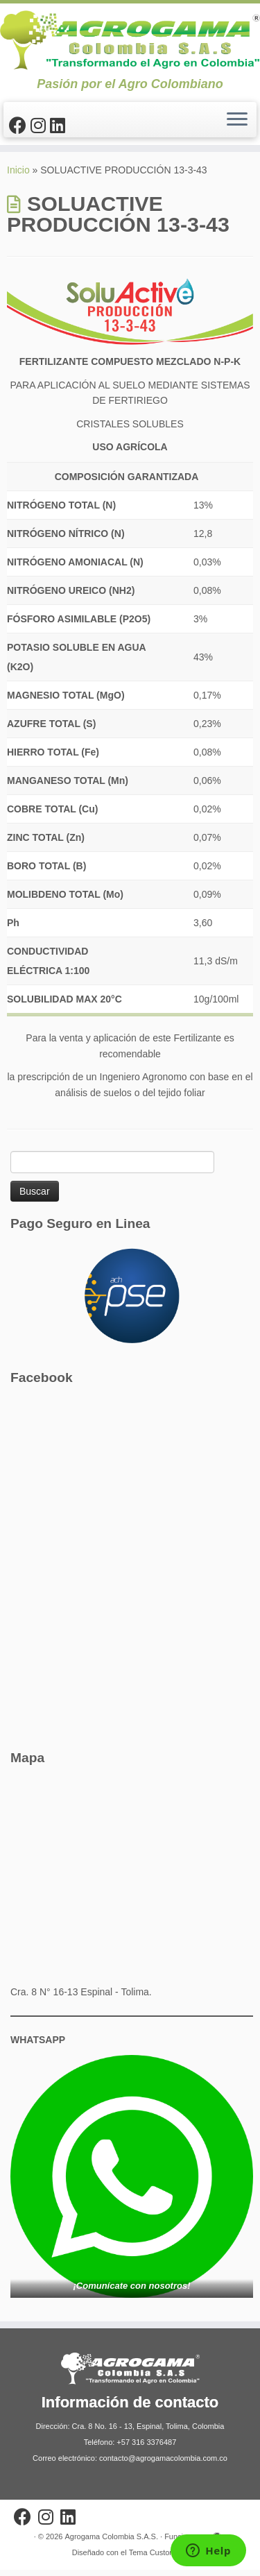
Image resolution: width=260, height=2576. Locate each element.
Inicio (18, 176)
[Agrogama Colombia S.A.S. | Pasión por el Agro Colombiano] (130, 40)
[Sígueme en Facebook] (20, 125)
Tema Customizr (156, 2558)
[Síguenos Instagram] (40, 125)
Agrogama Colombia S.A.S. (111, 2543)
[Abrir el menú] (237, 120)
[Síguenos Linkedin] (59, 125)
